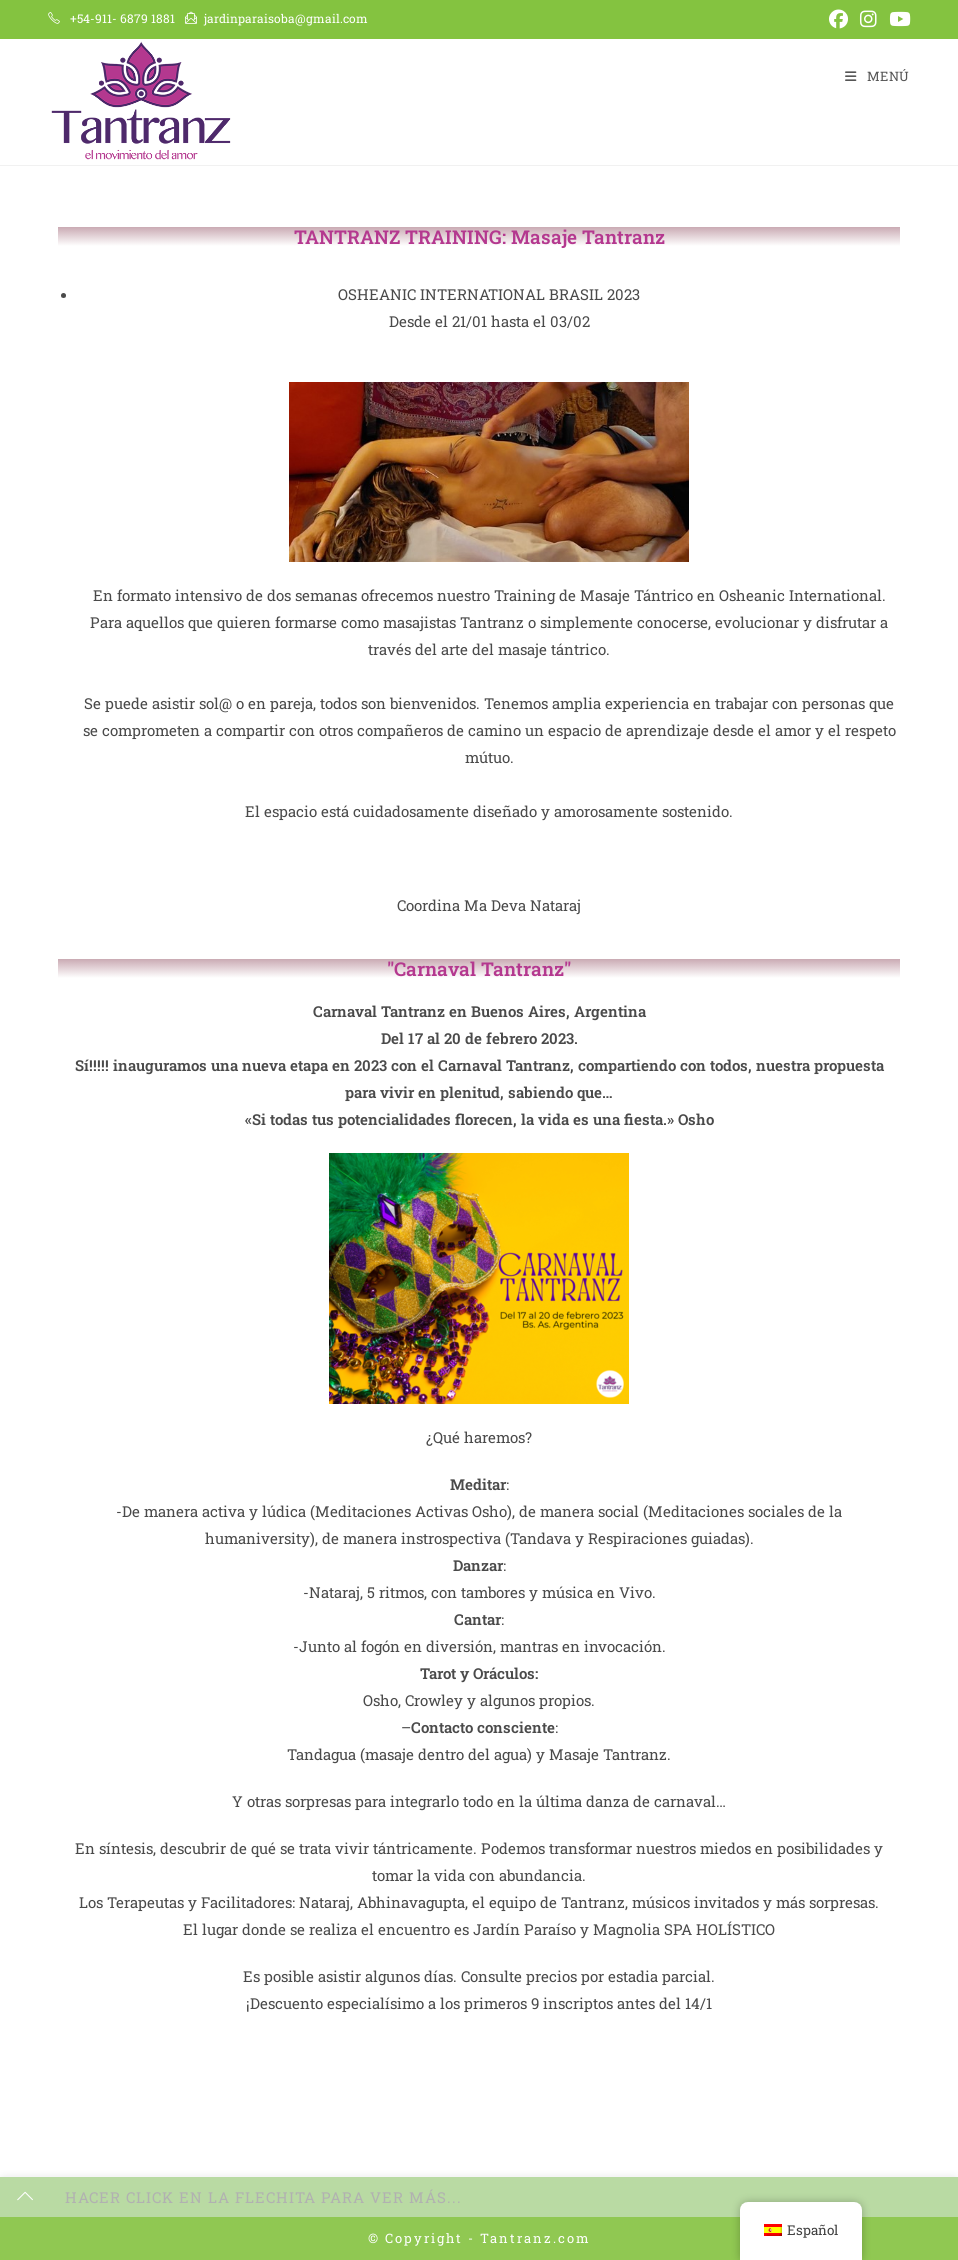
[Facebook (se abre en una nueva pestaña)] (838, 19)
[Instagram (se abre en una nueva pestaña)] (868, 19)
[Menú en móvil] (877, 76)
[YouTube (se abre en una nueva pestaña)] (896, 19)
